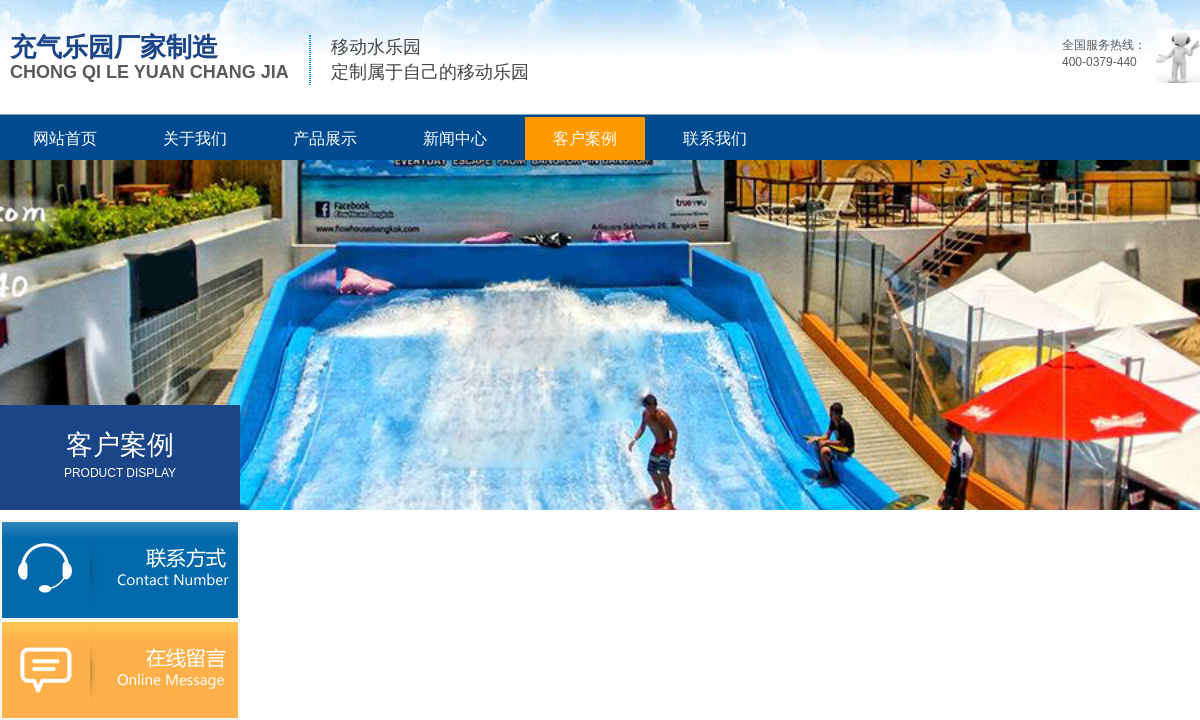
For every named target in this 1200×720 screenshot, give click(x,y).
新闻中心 (455, 138)
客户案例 (585, 138)
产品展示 (325, 138)
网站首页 (65, 138)
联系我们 (715, 138)
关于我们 (195, 138)
